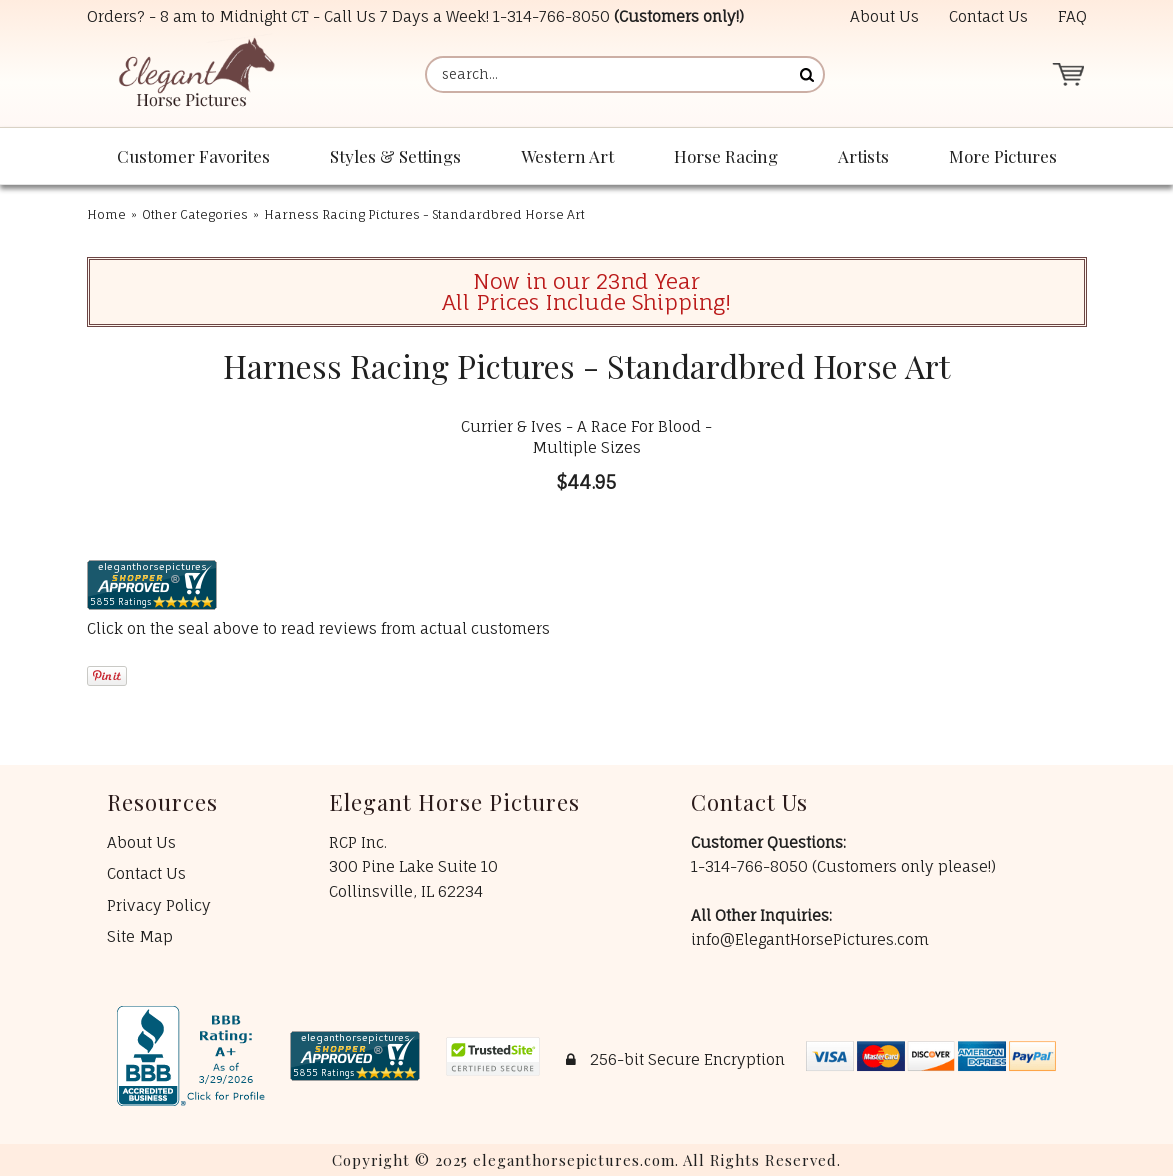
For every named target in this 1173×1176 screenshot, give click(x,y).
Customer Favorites (193, 156)
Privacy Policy (159, 905)
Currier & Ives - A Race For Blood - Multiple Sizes (586, 437)
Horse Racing (726, 156)
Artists (863, 156)
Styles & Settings (395, 156)
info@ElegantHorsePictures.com (810, 939)
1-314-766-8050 (551, 16)
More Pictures (1003, 156)
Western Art (567, 156)
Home (106, 214)
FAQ (1072, 16)
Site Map (140, 936)
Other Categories (195, 214)
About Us (884, 16)
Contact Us (988, 16)
